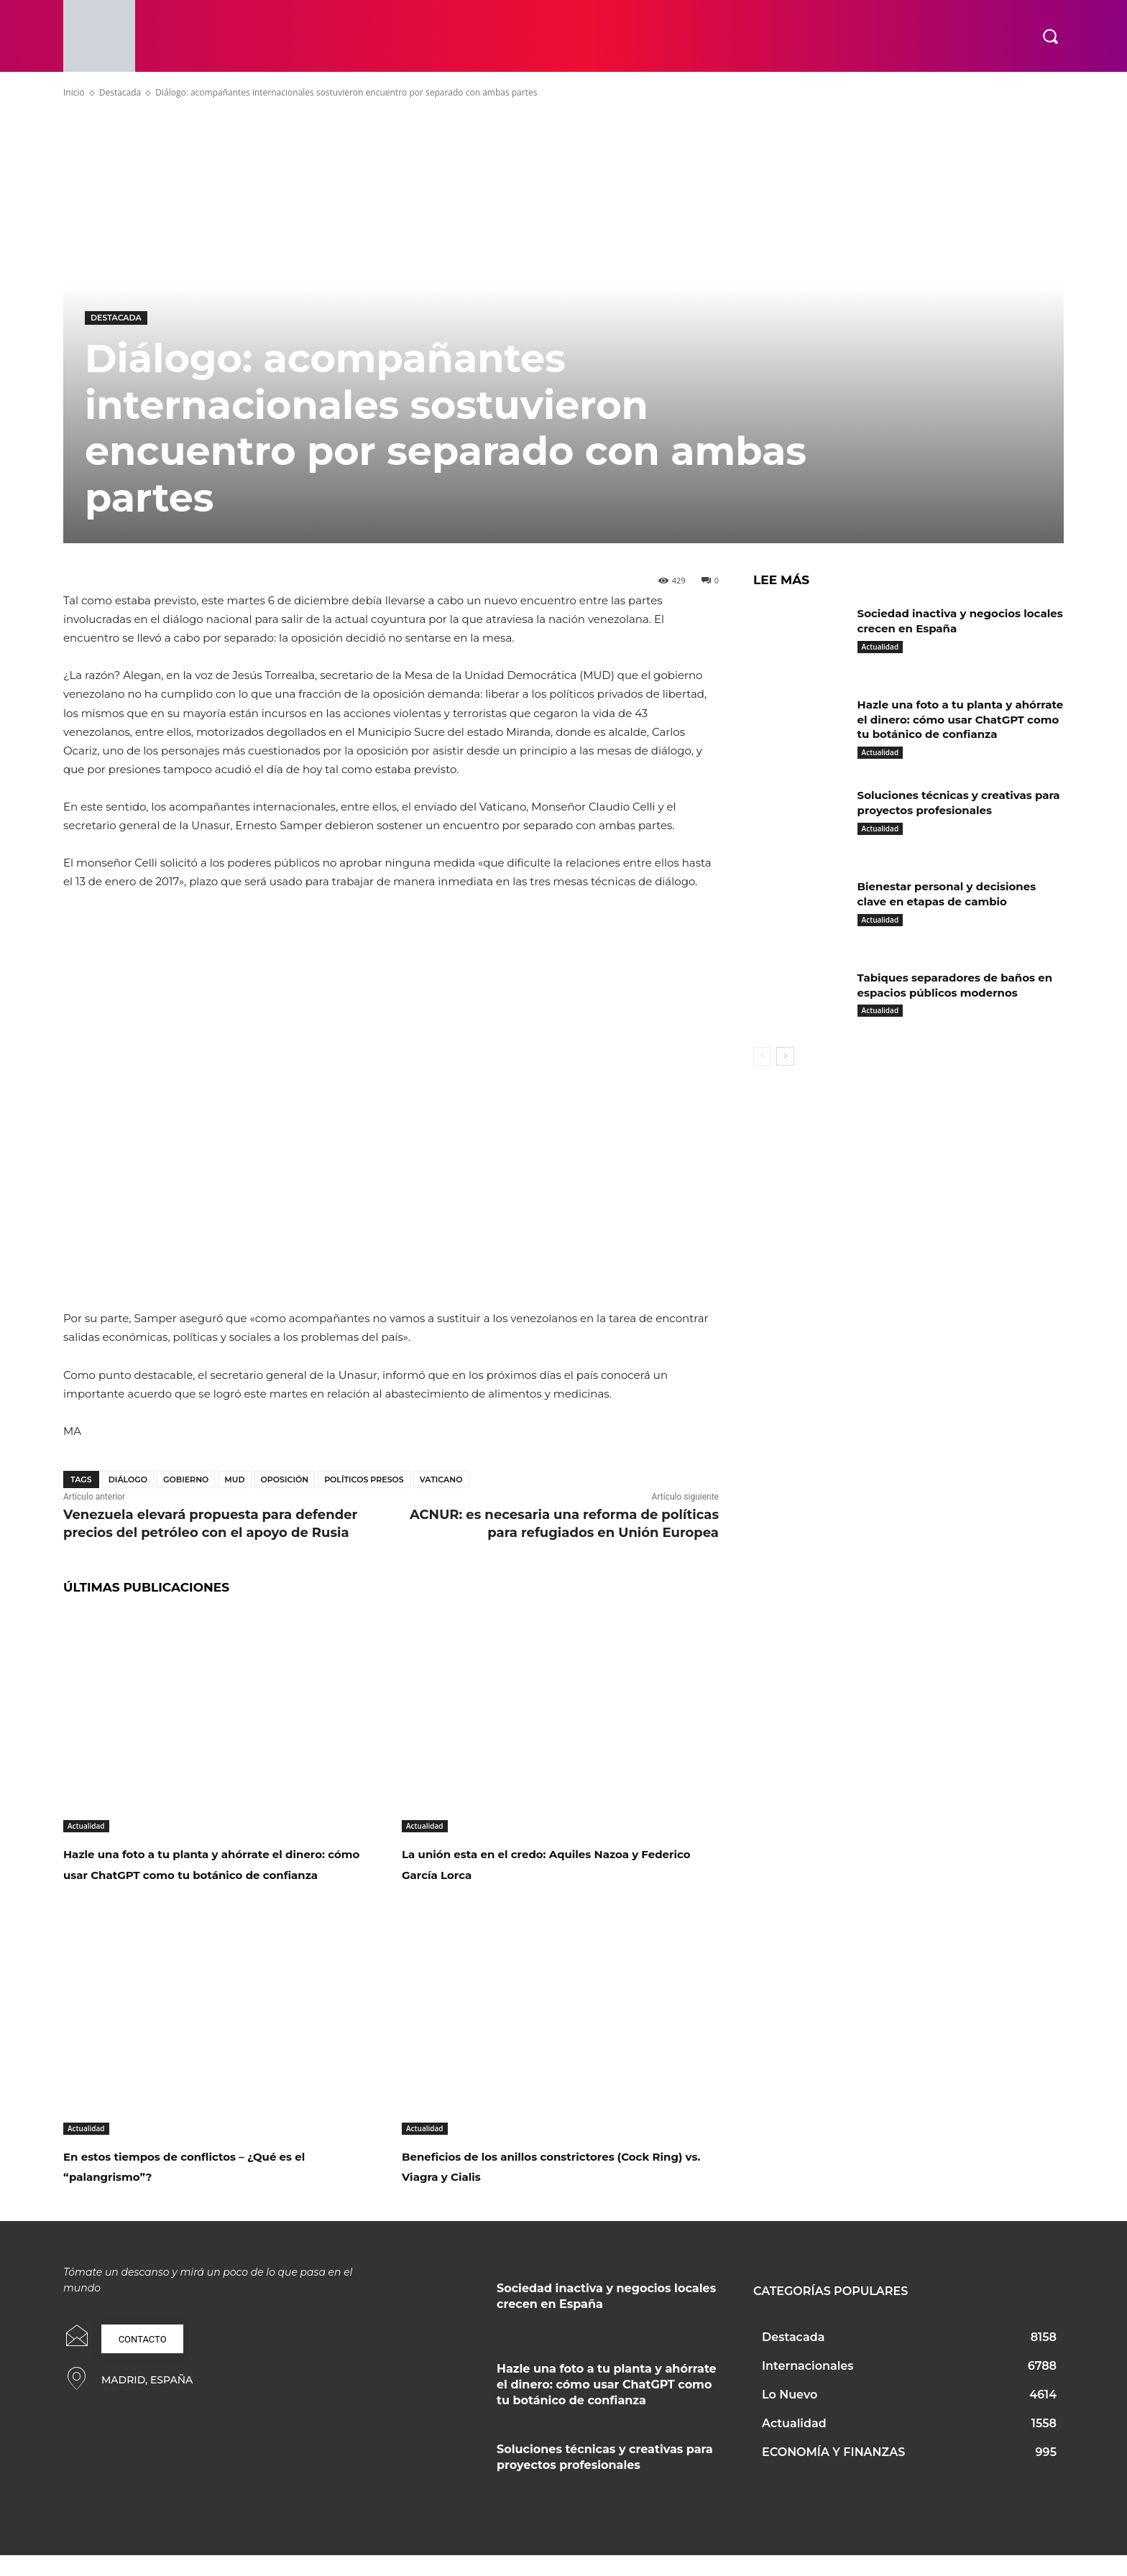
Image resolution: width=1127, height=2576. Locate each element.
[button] (1050, 36)
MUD (234, 1479)
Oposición (285, 1479)
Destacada (120, 92)
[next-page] (785, 1070)
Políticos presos (364, 1479)
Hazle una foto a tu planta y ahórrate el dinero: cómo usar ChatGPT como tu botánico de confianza (214, 1873)
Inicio (74, 92)
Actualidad (86, 1826)
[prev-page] (762, 1070)
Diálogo (128, 1479)
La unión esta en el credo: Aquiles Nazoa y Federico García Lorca (540, 1863)
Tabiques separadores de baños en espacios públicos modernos (952, 999)
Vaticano (441, 1479)
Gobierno (185, 1479)
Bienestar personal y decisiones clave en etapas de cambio (952, 909)
